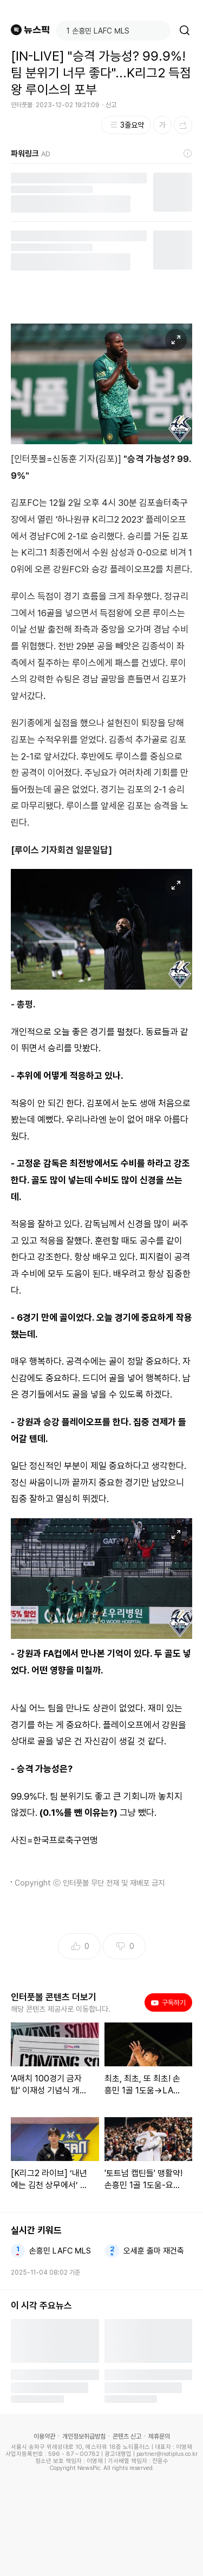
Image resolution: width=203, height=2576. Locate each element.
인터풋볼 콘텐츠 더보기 (53, 1997)
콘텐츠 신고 (127, 2436)
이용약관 (44, 2436)
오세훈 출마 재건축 (153, 2251)
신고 (111, 105)
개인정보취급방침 (84, 2436)
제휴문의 (159, 2436)
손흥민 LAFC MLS (60, 2251)
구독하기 (168, 2002)
